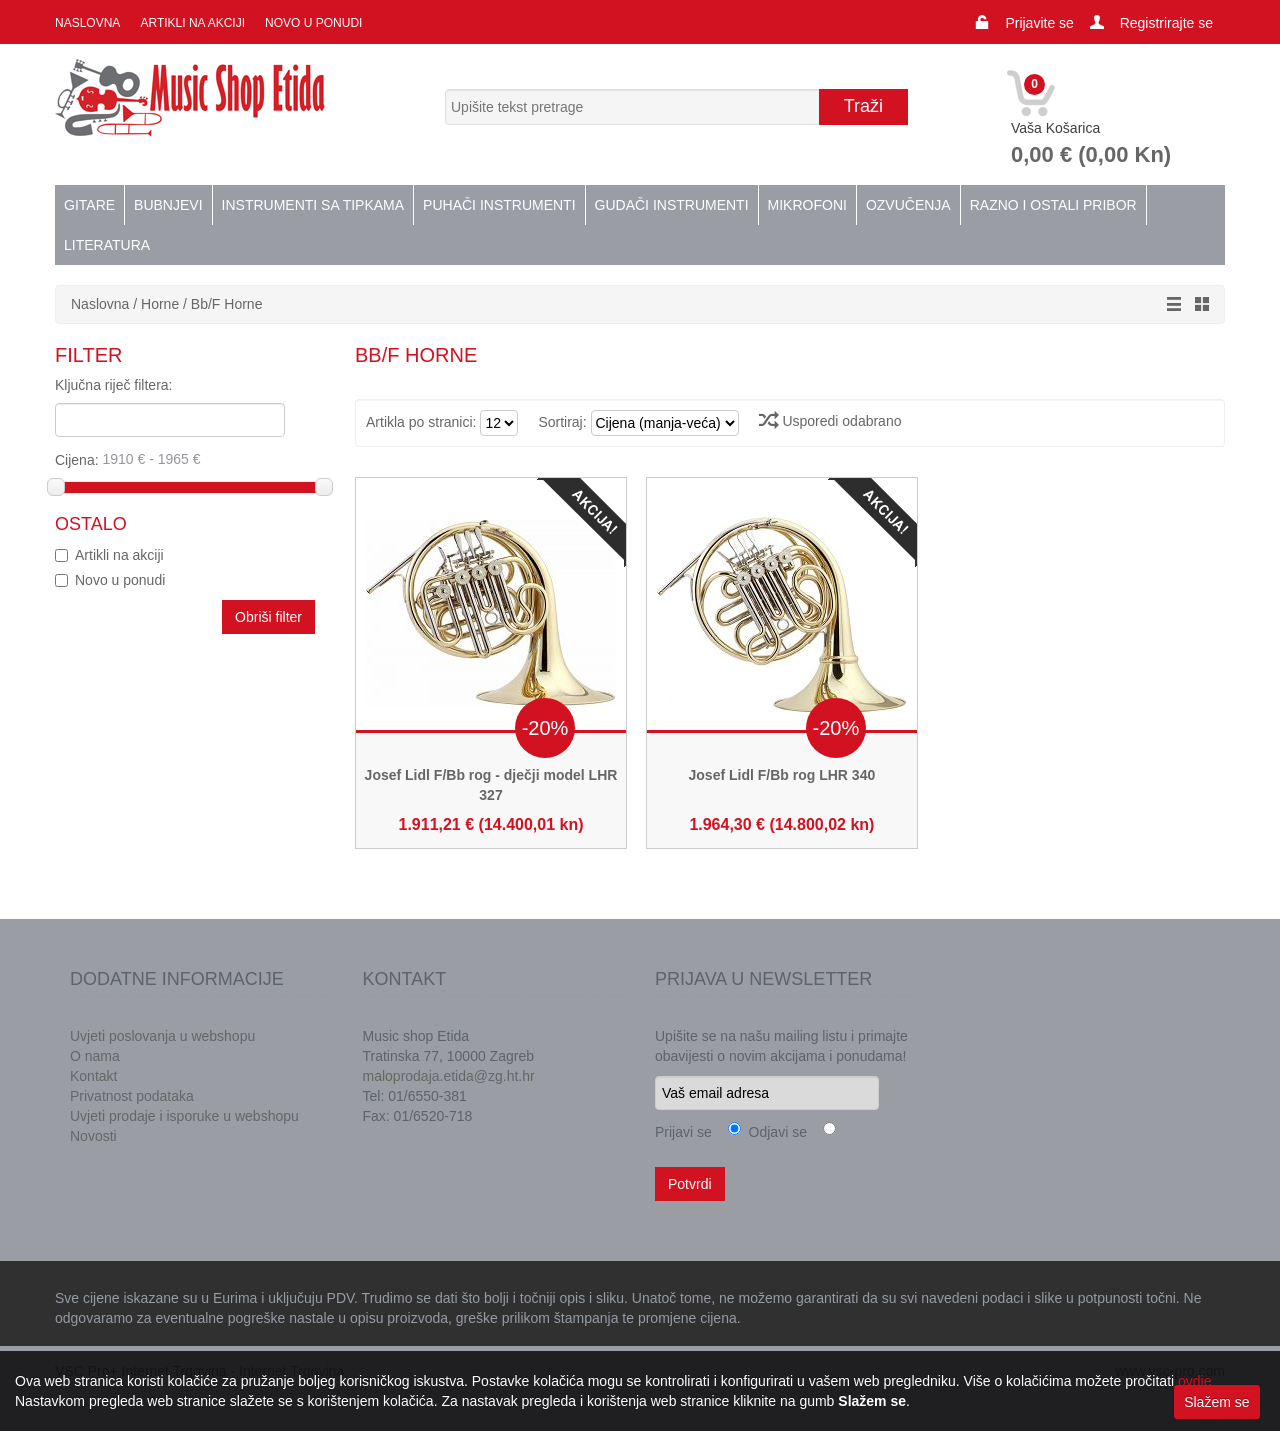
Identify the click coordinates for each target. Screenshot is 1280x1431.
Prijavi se (683, 1132)
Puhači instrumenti (499, 205)
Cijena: (186, 459)
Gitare (89, 205)
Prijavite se (1039, 23)
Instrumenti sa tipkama (313, 205)
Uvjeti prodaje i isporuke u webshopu (184, 1116)
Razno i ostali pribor (1053, 205)
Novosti (93, 1136)
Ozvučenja (908, 205)
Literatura (107, 245)
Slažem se (1216, 1402)
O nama (95, 1056)
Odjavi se (774, 1132)
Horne (160, 304)
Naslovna (87, 23)
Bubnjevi (168, 205)
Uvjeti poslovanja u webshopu (162, 1036)
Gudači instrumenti (672, 205)
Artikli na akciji (192, 23)
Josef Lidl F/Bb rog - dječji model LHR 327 (491, 785)
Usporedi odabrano (830, 421)
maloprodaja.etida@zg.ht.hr (449, 1076)
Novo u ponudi (313, 23)
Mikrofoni (807, 205)
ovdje (1194, 1381)
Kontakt (93, 1076)
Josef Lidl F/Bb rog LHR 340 (782, 775)
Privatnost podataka (132, 1096)
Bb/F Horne (227, 304)
